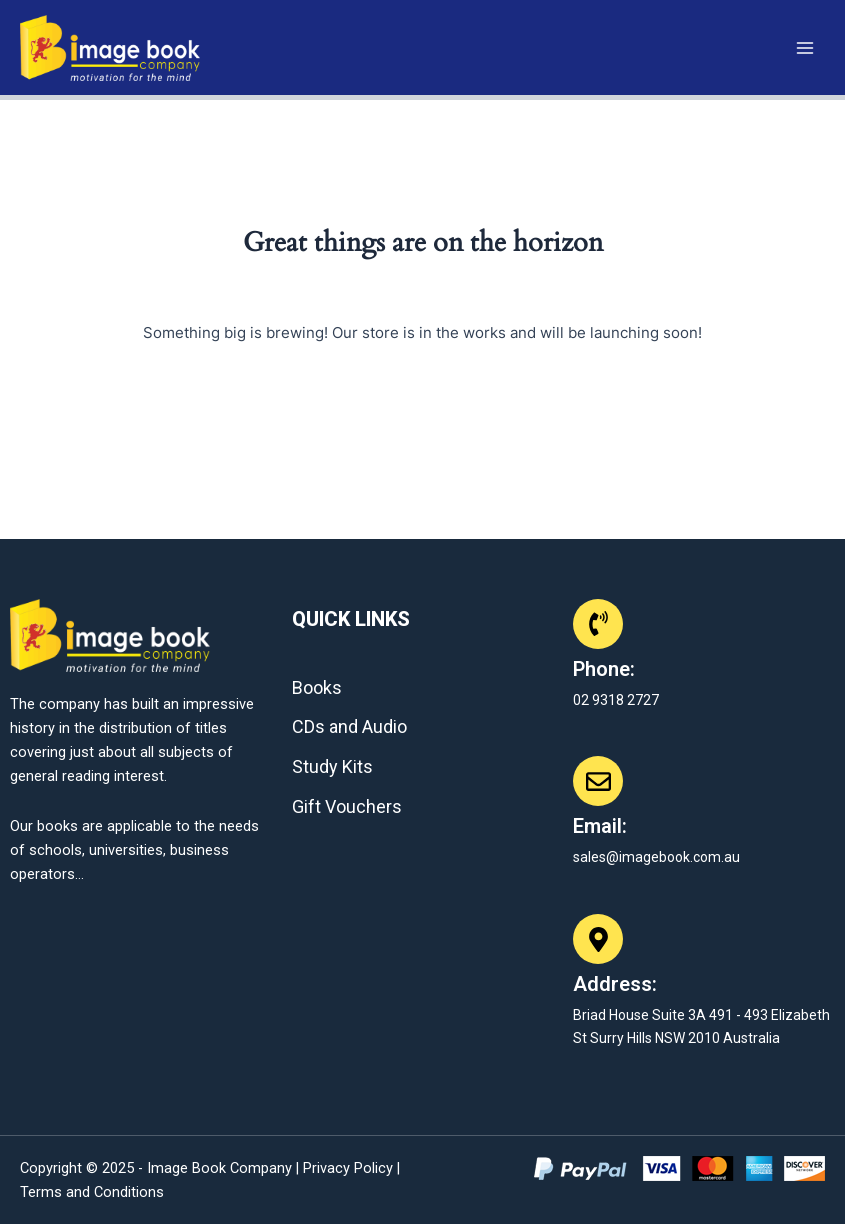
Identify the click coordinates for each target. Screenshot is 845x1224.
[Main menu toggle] (805, 47)
